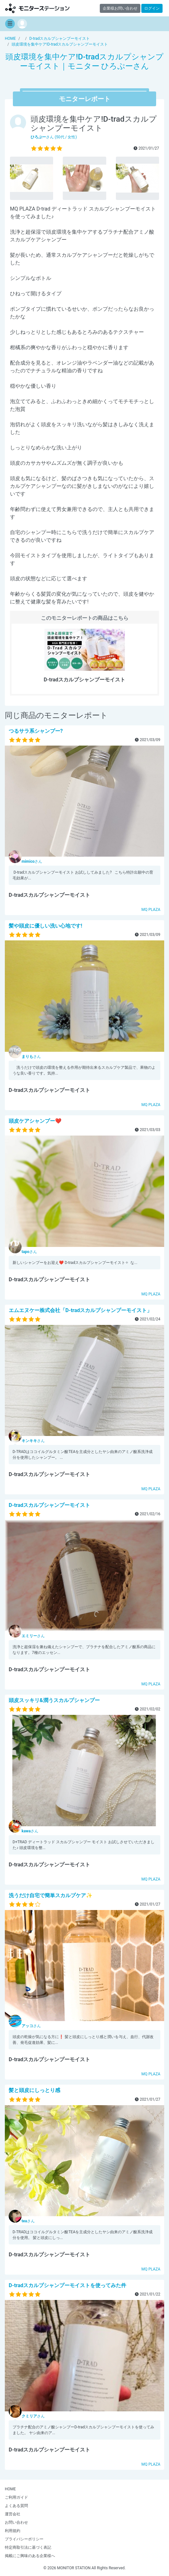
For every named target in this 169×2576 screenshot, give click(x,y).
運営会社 (12, 2514)
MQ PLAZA (150, 909)
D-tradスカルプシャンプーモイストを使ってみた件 (67, 2285)
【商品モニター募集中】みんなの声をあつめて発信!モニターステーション (37, 8)
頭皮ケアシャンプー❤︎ (35, 1121)
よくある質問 (16, 2505)
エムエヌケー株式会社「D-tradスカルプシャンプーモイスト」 (80, 1310)
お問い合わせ (16, 2522)
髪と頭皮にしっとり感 (34, 2090)
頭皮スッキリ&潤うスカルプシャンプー (54, 1700)
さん (32, 861)
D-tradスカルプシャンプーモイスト (49, 1505)
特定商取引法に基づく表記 (28, 2547)
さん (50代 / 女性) (54, 137)
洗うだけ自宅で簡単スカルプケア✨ (50, 1895)
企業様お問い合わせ (120, 8)
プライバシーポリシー (24, 2539)
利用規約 (12, 2530)
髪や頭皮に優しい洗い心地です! (45, 926)
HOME (10, 2489)
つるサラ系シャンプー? (36, 731)
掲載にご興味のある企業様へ (30, 2556)
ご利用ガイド (16, 2497)
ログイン (152, 8)
